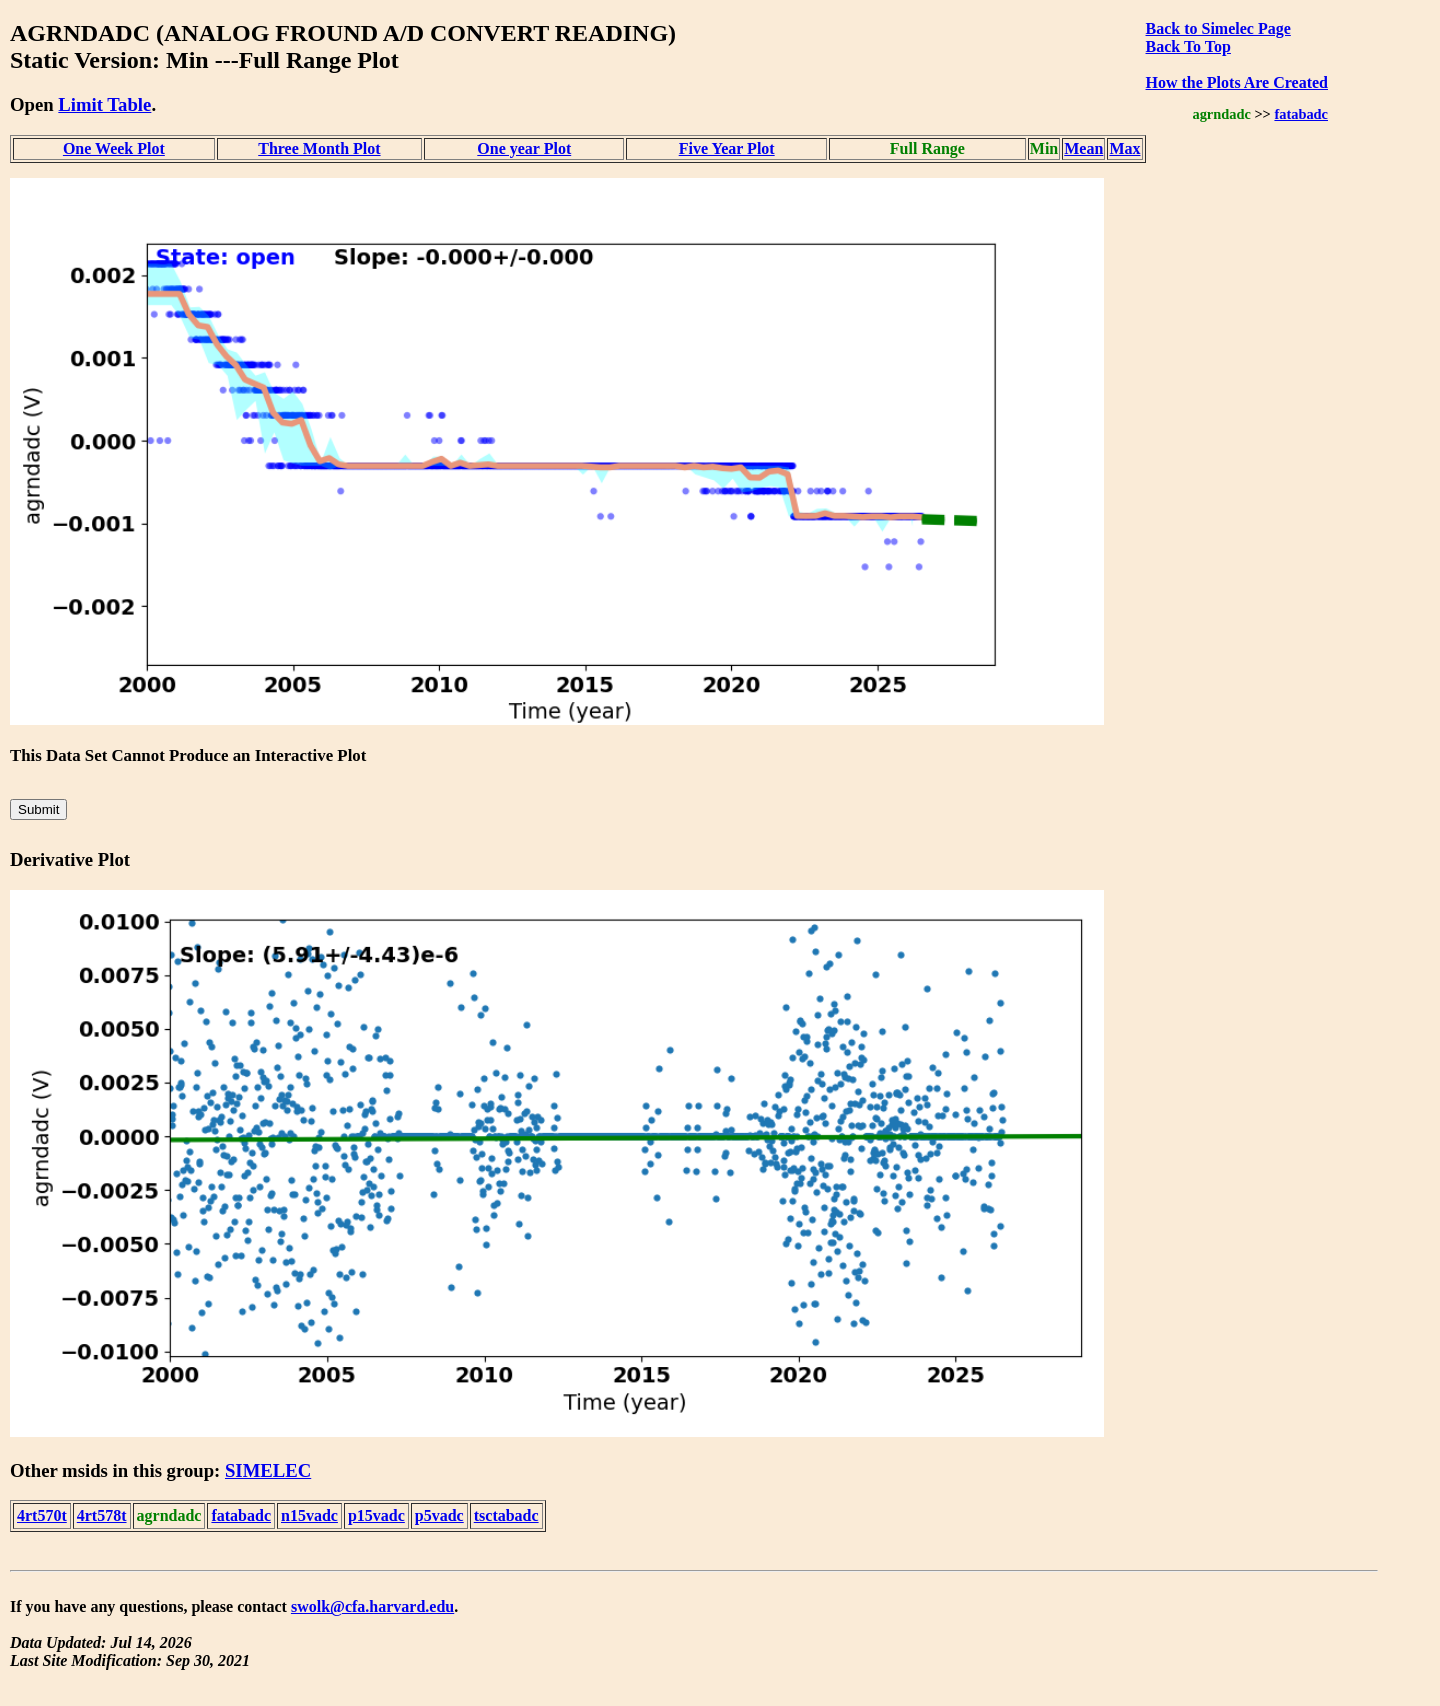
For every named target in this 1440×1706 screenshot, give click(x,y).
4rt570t (42, 1515)
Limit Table (104, 104)
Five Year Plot (727, 148)
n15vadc (309, 1515)
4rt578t (102, 1515)
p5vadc (439, 1515)
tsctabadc (506, 1515)
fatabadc (1301, 114)
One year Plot (524, 148)
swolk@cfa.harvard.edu (372, 1606)
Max (1124, 148)
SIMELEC (268, 1470)
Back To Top (1188, 46)
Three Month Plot (319, 148)
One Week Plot (114, 148)
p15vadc (376, 1515)
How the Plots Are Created (1237, 82)
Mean (1083, 148)
